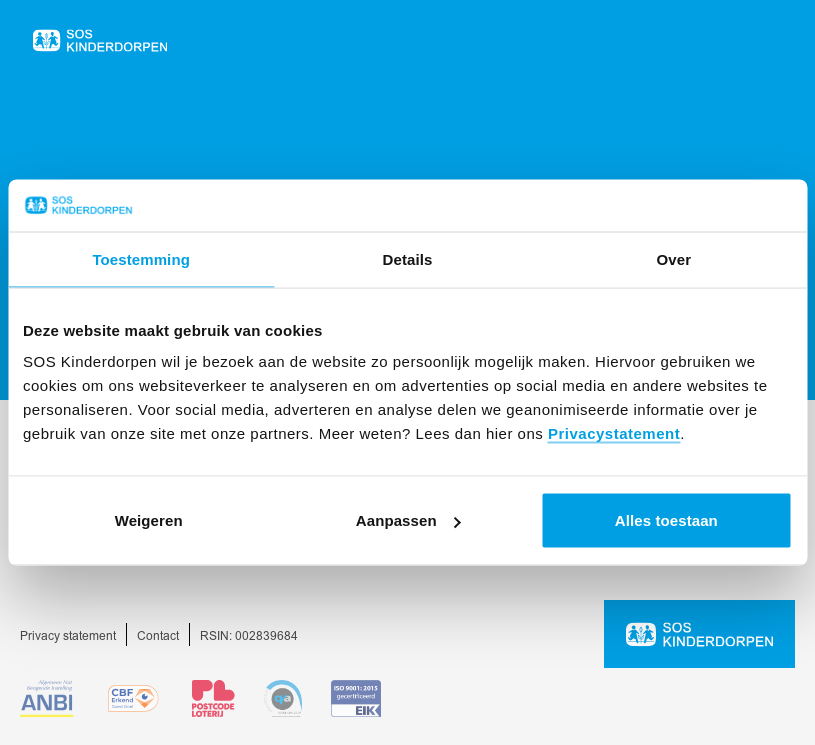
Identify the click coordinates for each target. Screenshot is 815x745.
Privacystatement (614, 433)
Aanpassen (408, 520)
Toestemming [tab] (141, 258)
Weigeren (149, 520)
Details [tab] (408, 258)
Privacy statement (68, 636)
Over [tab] (674, 258)
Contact (158, 636)
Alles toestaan (666, 520)
